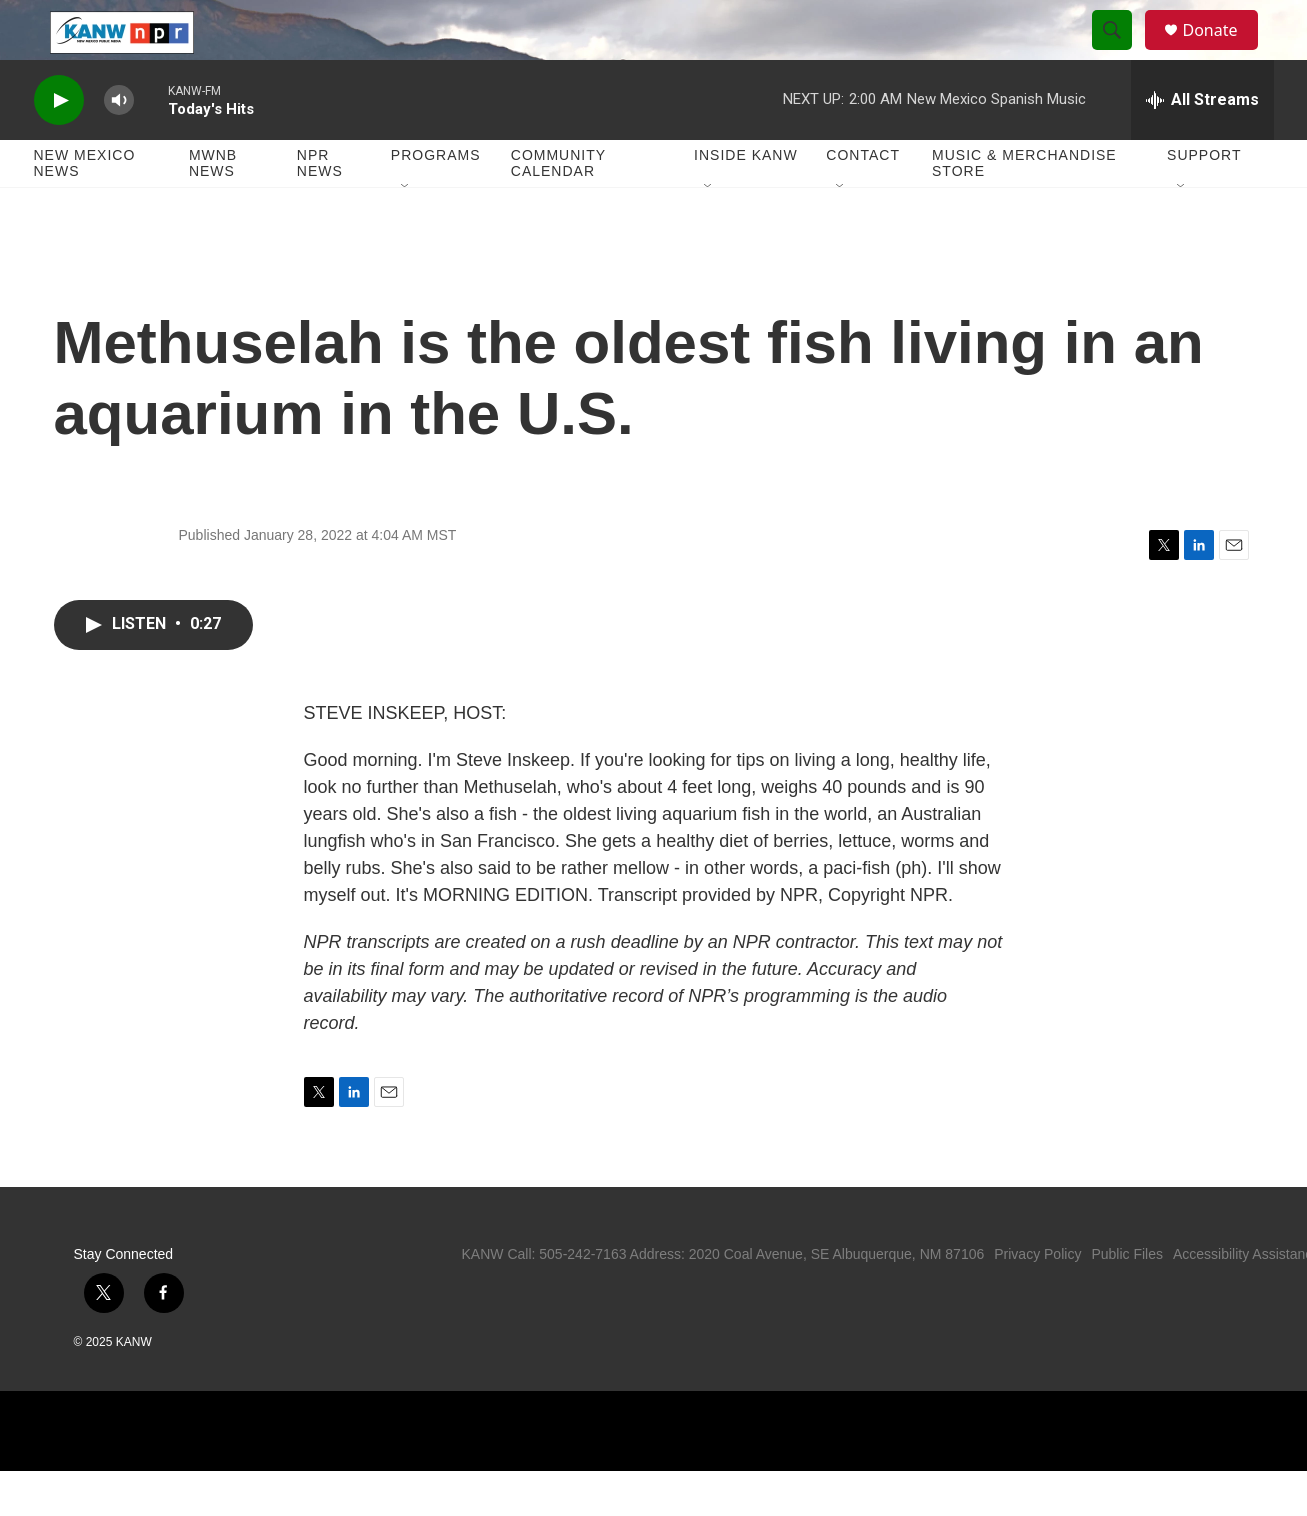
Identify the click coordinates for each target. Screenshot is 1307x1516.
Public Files (1127, 1299)
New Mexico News (85, 208)
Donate (1223, 52)
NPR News (320, 208)
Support (1204, 200)
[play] (59, 145)
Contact (863, 200)
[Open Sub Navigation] (406, 232)
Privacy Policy (1037, 1299)
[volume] (119, 145)
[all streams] (1202, 145)
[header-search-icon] (1122, 53)
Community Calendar (558, 208)
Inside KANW (746, 200)
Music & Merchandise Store (1024, 208)
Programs (436, 200)
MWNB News (213, 208)
